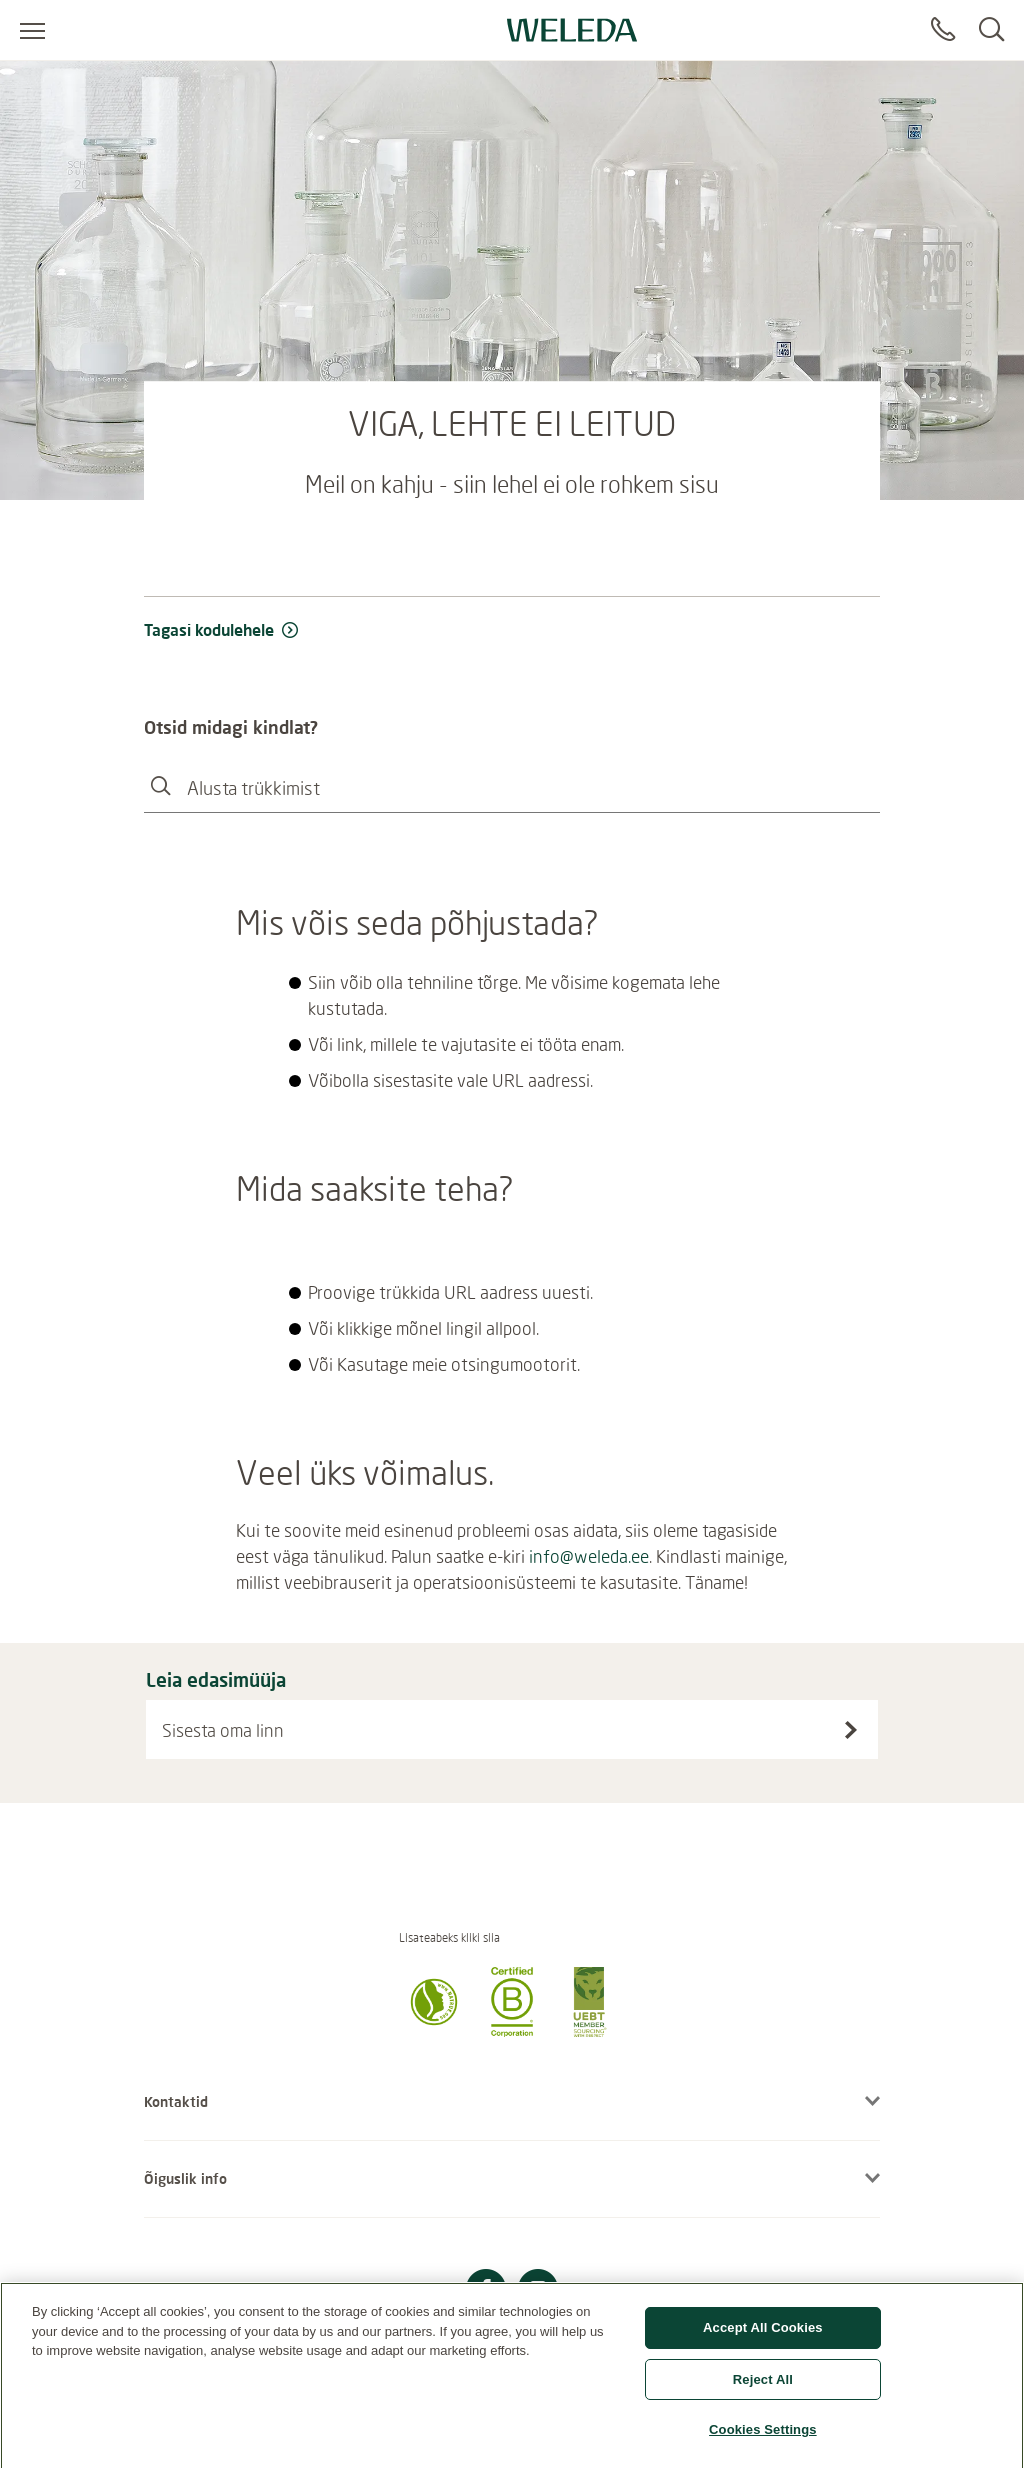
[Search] (991, 30)
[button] (434, 2031)
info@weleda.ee (589, 1556)
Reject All (763, 2385)
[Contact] (943, 30)
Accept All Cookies (763, 2333)
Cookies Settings (763, 2436)
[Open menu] (32, 30)
